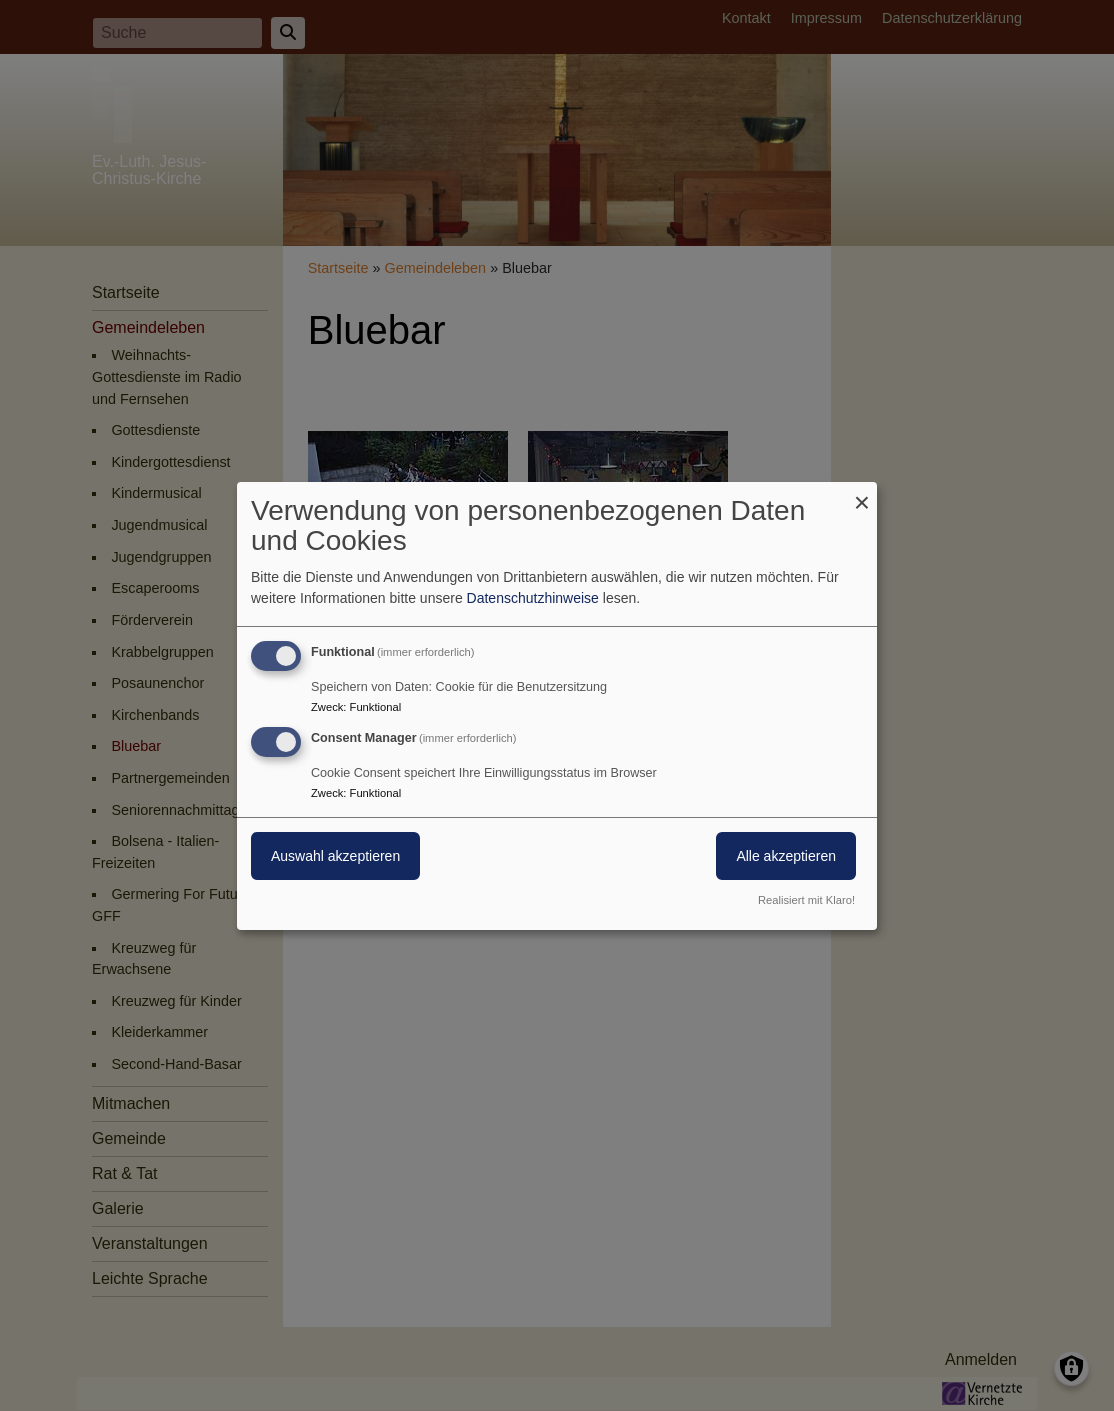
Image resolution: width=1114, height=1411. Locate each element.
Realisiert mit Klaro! (806, 900)
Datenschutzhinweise (533, 598)
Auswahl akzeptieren (335, 856)
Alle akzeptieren (786, 856)
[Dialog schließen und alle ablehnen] (862, 493)
